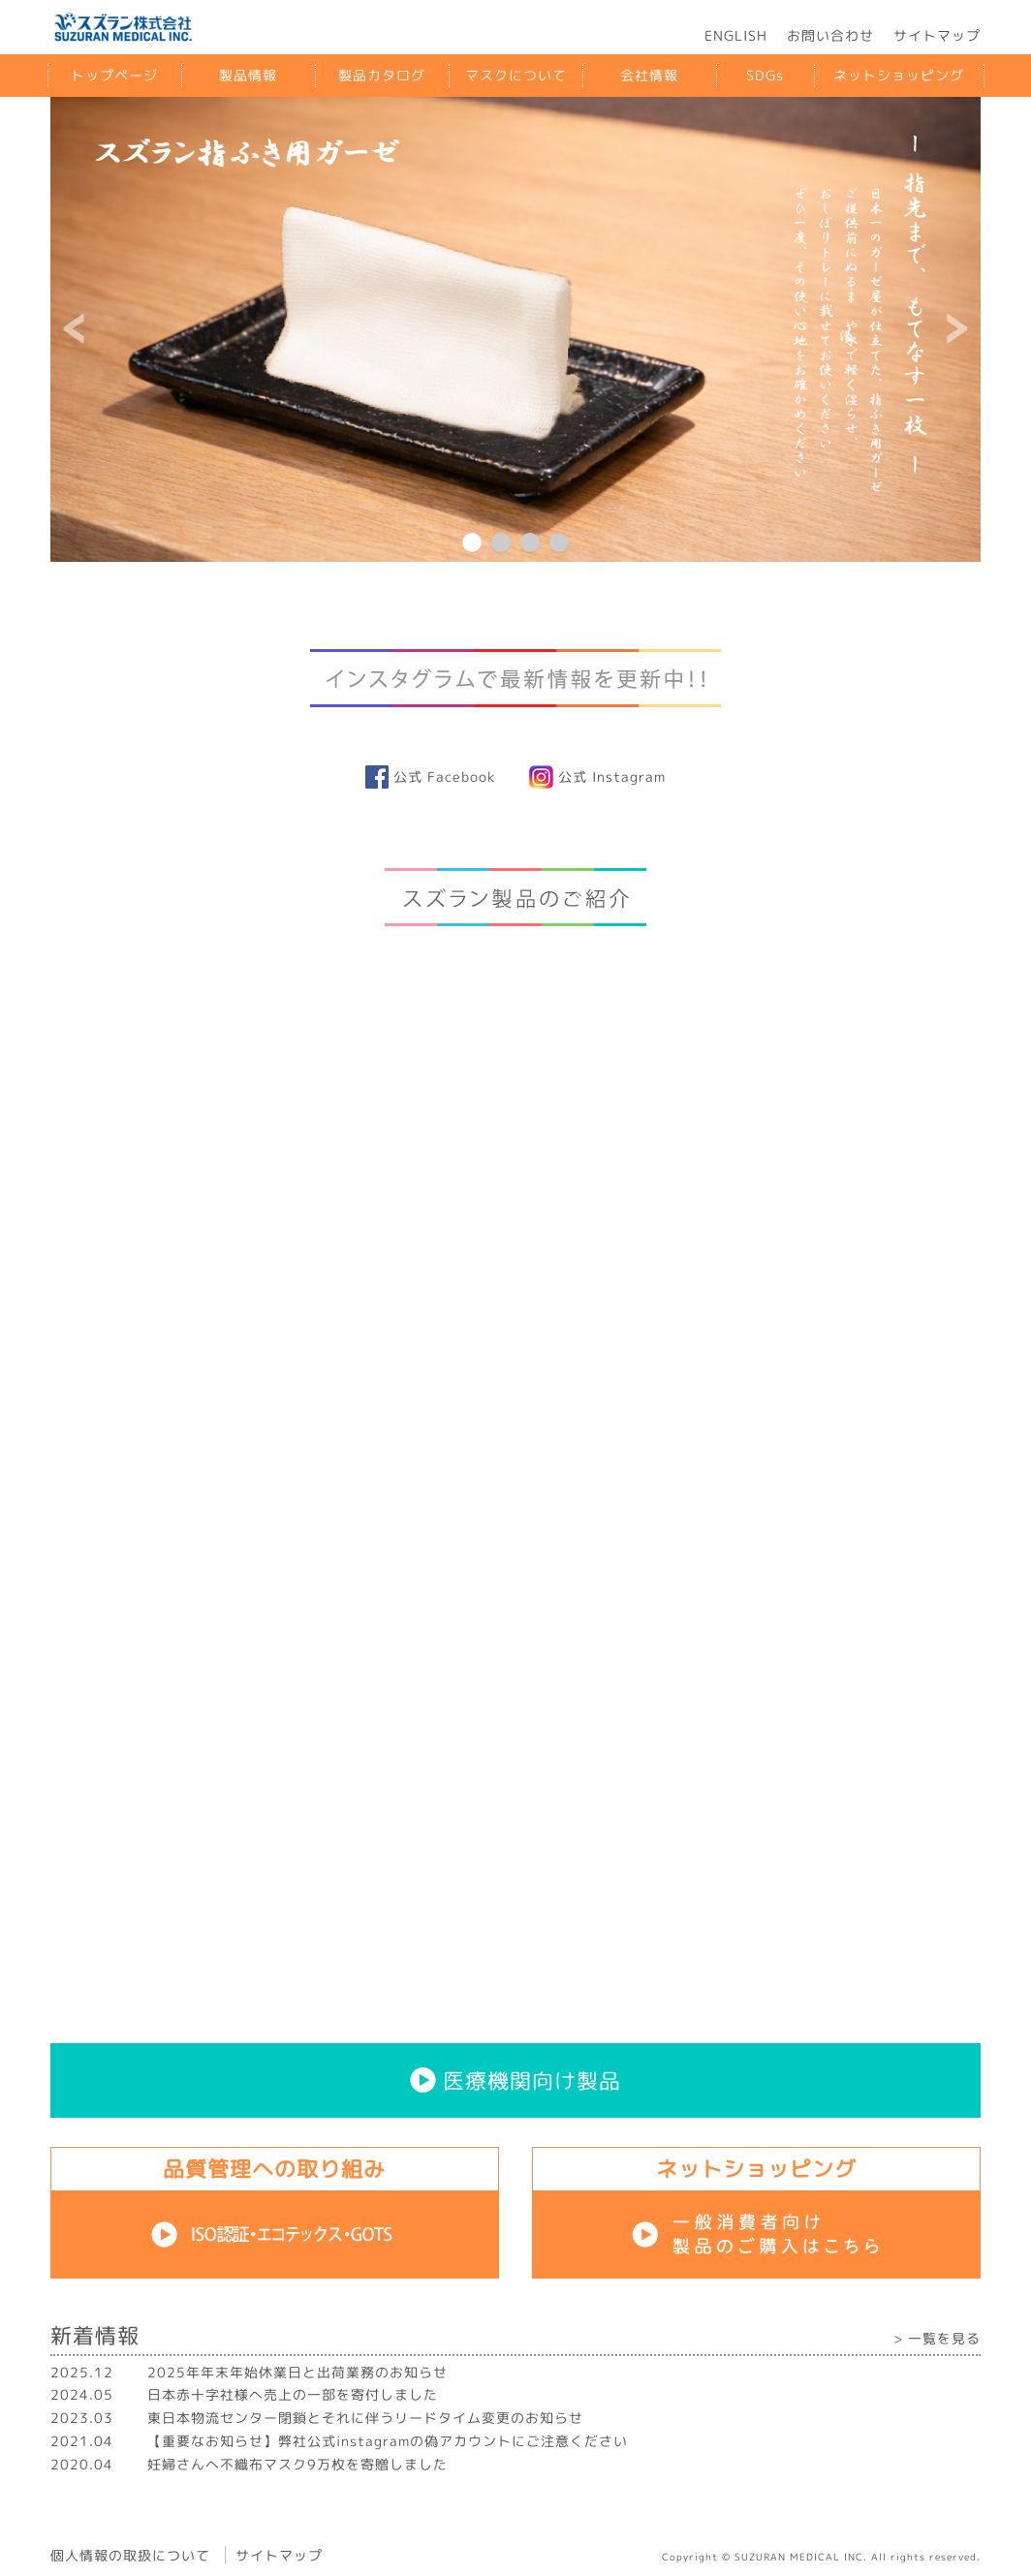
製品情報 (248, 75)
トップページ (114, 75)
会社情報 (649, 75)
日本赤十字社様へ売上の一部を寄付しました (292, 2394)
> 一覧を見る (937, 2338)
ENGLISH (735, 35)
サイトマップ (937, 35)
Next (955, 329)
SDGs (765, 75)
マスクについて (516, 75)
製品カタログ (381, 75)
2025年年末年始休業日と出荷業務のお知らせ (297, 2372)
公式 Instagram (597, 776)
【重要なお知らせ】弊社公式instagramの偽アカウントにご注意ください (387, 2441)
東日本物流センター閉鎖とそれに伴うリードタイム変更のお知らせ (365, 2417)
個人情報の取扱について (130, 2554)
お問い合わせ (830, 35)
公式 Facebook (430, 776)
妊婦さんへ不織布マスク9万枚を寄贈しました (297, 2464)
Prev (75, 329)
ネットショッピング (898, 75)
